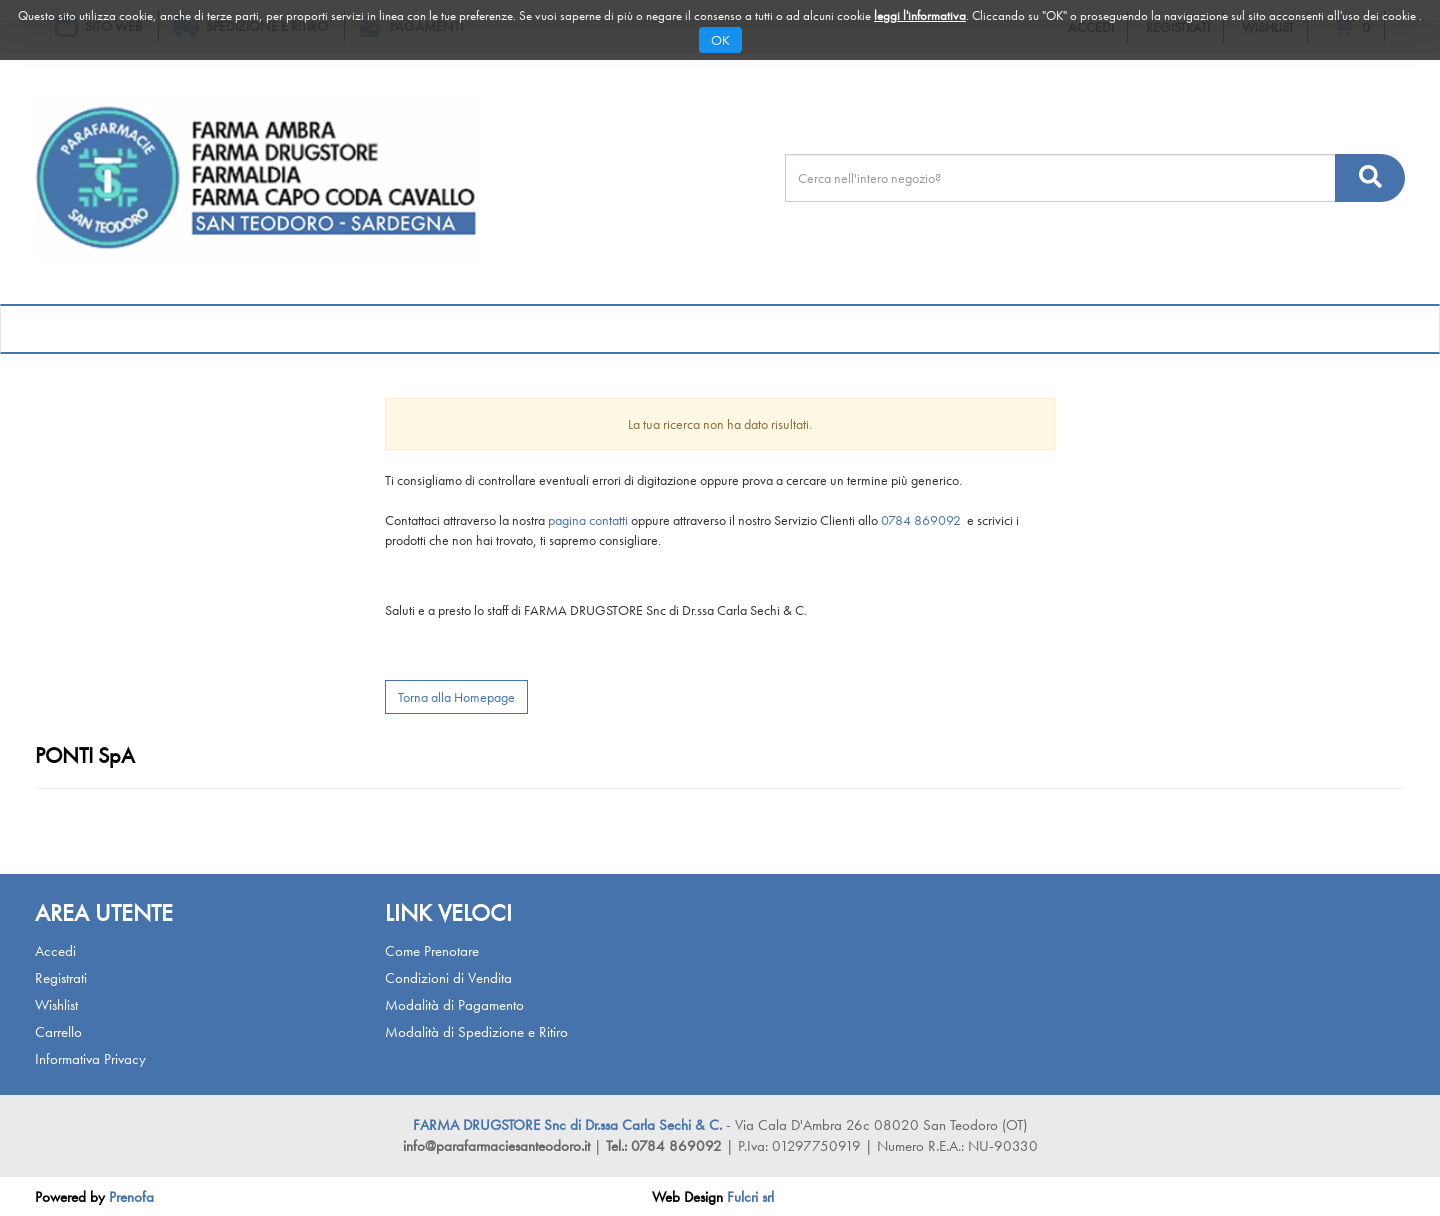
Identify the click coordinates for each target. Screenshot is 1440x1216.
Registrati (61, 978)
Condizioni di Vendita (448, 978)
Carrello (58, 1032)
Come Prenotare (432, 951)
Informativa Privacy (90, 1059)
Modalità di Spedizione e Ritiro (476, 1032)
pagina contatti (588, 520)
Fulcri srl (750, 1197)
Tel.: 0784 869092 (666, 1146)
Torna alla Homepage (456, 697)
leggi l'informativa (920, 15)
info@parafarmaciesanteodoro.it (496, 1146)
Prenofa (131, 1197)
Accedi (55, 951)
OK (720, 40)
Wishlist (56, 1005)
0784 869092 (922, 520)
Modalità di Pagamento (454, 1005)
